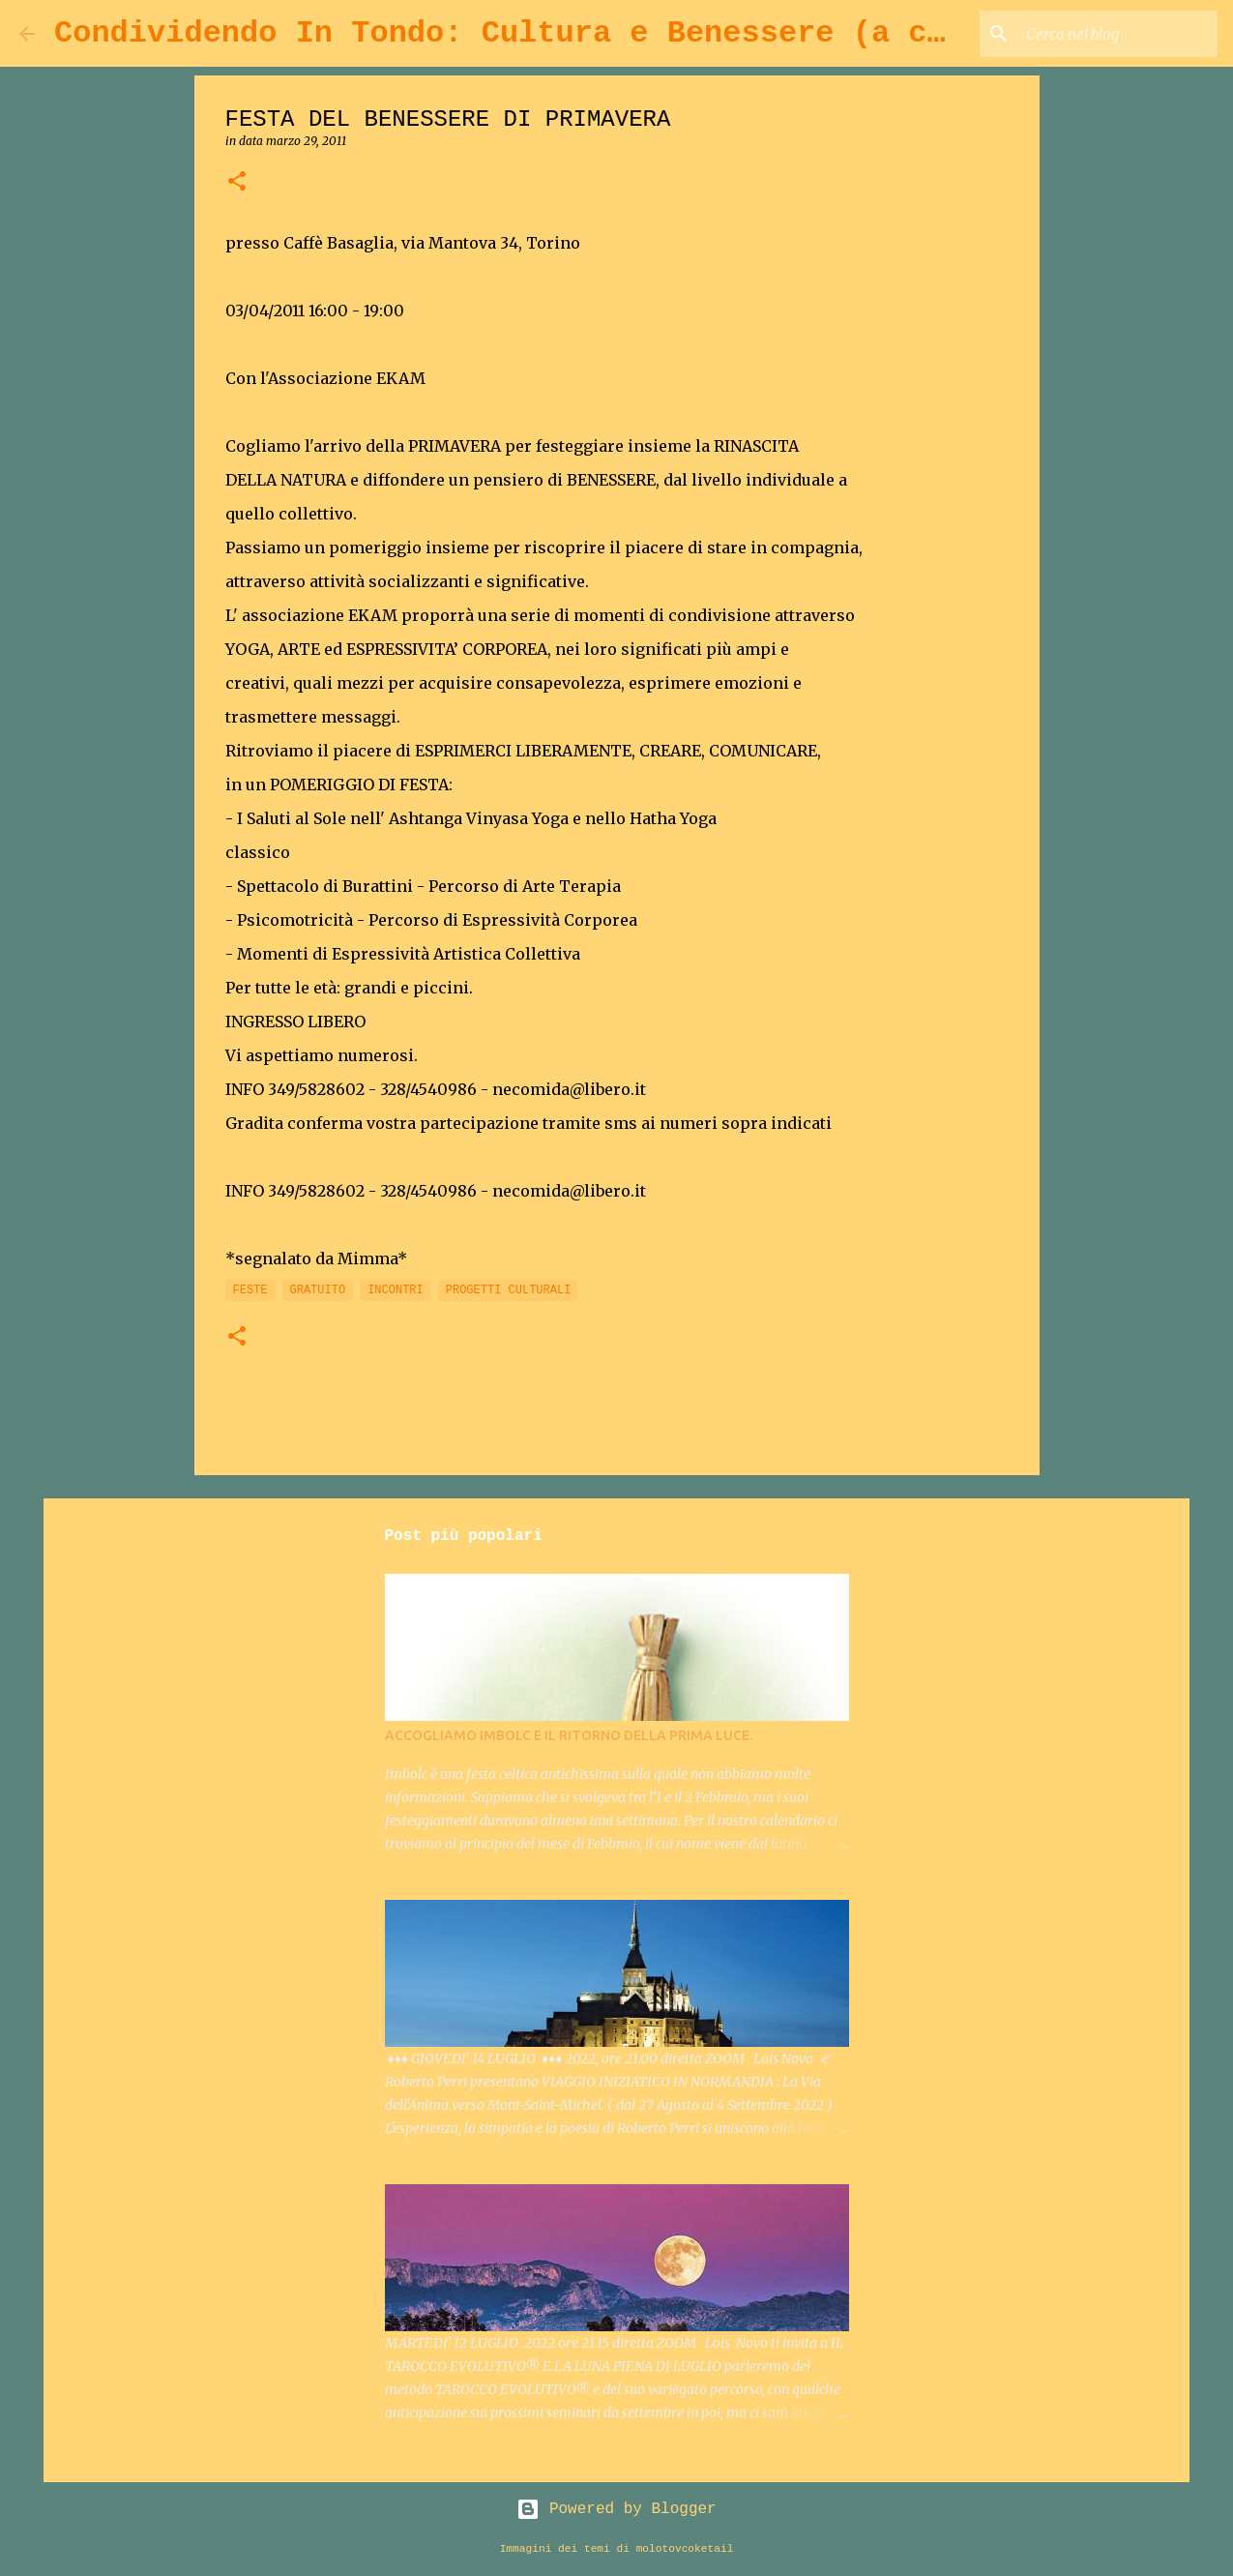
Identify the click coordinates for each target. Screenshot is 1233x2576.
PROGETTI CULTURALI (509, 1290)
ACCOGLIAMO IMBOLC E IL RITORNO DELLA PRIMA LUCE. (568, 1735)
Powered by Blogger (616, 2509)
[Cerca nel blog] (1116, 34)
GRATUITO (318, 1290)
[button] (237, 182)
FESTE (250, 1290)
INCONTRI (395, 1290)
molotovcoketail (685, 2549)
